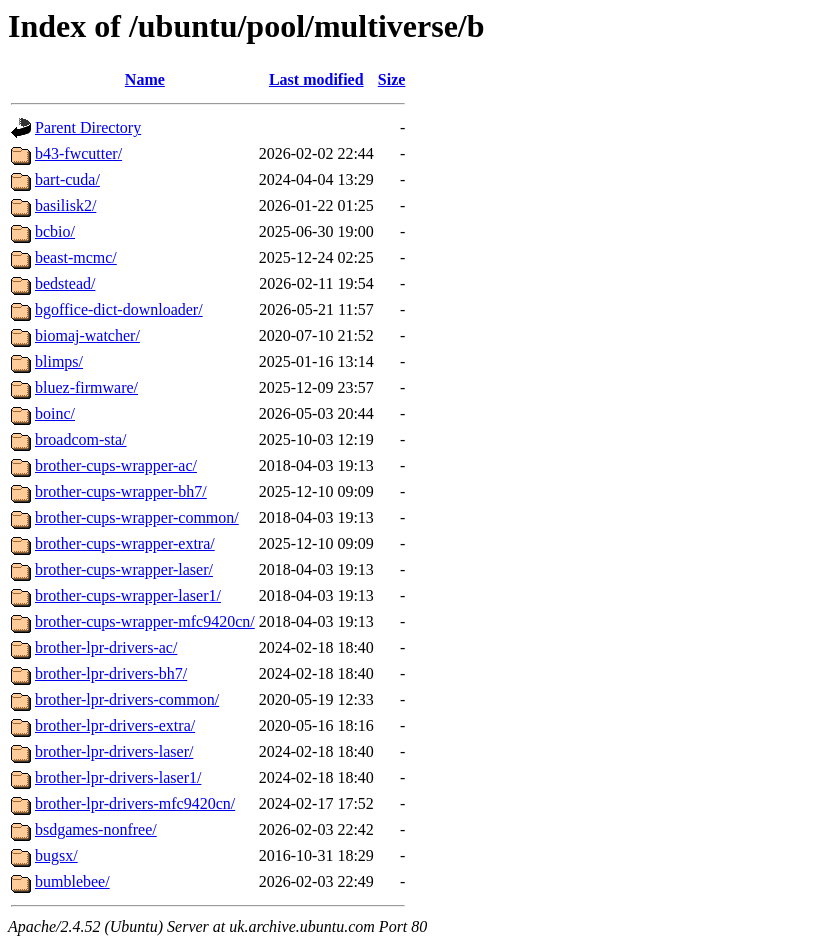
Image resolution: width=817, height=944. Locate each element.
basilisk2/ (65, 205)
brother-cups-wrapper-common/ (137, 517)
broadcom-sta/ (81, 439)
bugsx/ (56, 855)
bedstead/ (65, 283)
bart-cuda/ (67, 179)
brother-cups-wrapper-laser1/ (128, 595)
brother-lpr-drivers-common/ (127, 699)
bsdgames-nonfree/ (96, 829)
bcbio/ (55, 231)
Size (392, 79)
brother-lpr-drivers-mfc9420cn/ (135, 803)
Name (145, 79)
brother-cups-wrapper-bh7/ (121, 491)
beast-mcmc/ (76, 257)
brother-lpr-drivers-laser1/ (118, 777)
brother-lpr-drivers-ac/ (106, 647)
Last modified (316, 79)
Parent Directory (88, 127)
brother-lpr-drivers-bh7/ (111, 673)
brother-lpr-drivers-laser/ (114, 751)
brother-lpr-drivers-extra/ (115, 725)
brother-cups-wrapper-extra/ (125, 543)
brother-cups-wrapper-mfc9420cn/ (145, 621)
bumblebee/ (72, 881)
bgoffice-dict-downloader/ (119, 309)
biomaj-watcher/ (87, 335)
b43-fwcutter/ (78, 153)
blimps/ (59, 361)
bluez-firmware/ (86, 387)
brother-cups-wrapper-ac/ (116, 465)
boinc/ (55, 413)
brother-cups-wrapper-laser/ (124, 569)
